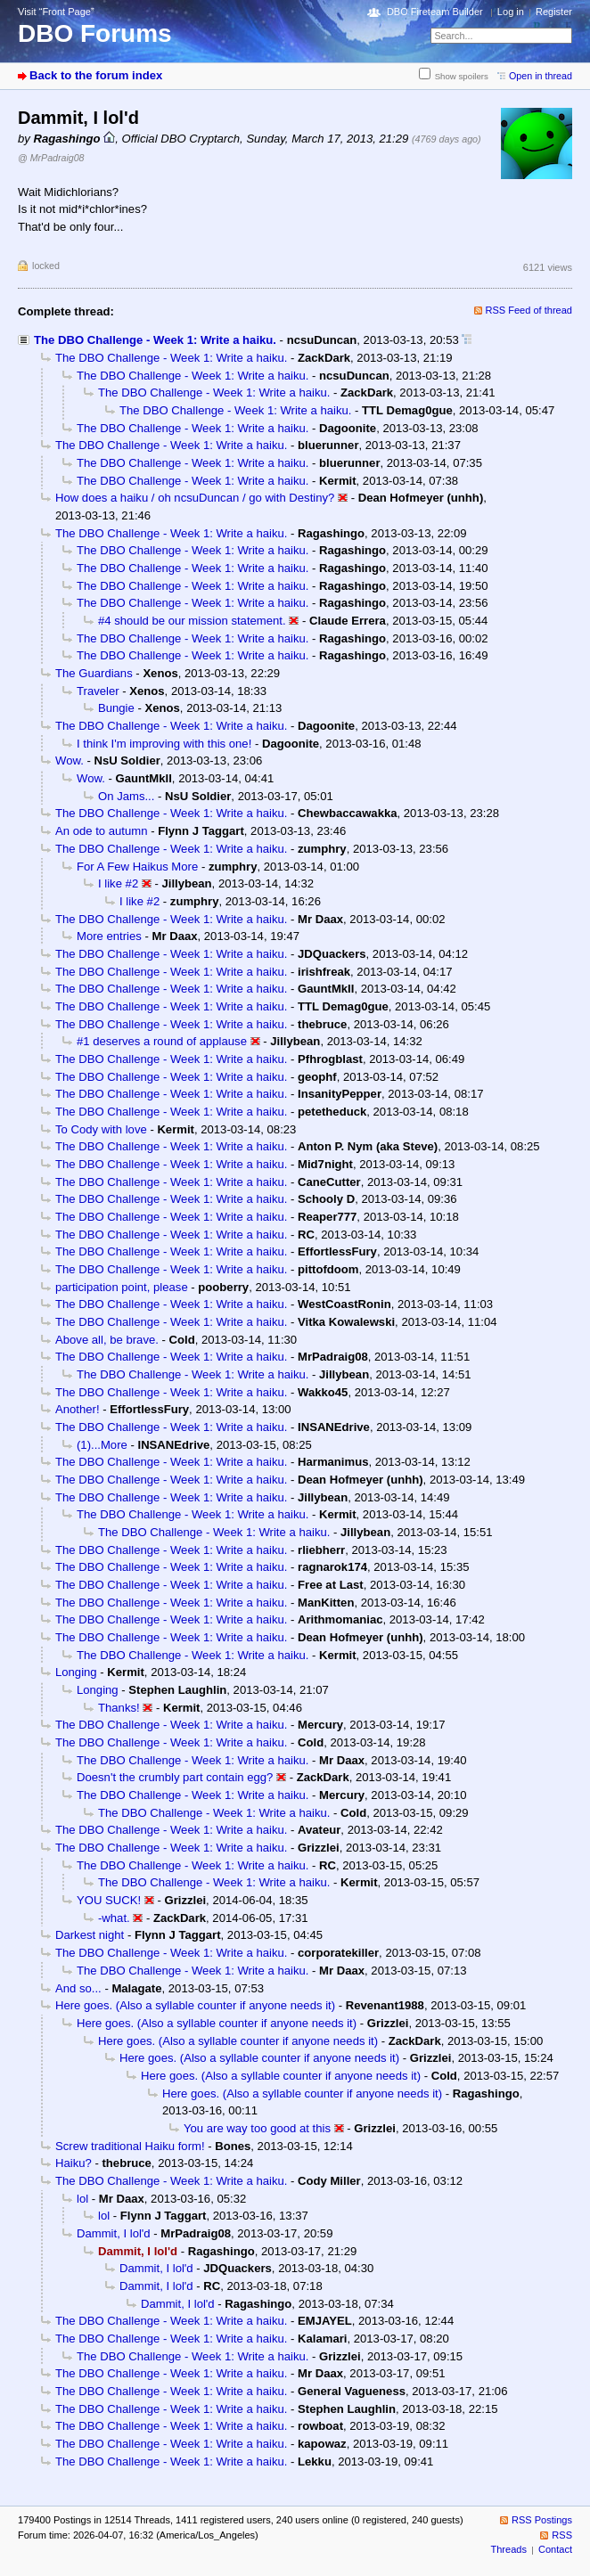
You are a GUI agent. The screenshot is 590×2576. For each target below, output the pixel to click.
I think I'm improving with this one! (164, 743)
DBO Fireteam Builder (435, 11)
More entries (109, 936)
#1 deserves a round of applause (162, 1041)
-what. (114, 1918)
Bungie (116, 708)
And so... (78, 1988)
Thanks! (119, 1707)
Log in (510, 11)
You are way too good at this (257, 2128)
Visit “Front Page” (56, 11)
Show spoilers (461, 76)
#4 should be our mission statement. (192, 620)
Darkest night (89, 1935)
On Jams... (126, 796)
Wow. (69, 760)
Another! (77, 1409)
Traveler (98, 691)
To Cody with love (101, 1129)
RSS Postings (542, 2520)
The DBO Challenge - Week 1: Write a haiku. (155, 340)
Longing (76, 1672)
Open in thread (540, 75)
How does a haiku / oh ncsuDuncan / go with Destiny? (194, 497)
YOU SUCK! (109, 1900)
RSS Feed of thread (529, 310)
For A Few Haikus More (137, 866)
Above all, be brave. (107, 1339)
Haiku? (73, 2163)
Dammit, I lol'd (114, 2233)
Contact (555, 2549)
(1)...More (102, 1445)
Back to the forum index (95, 75)
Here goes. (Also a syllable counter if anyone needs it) (195, 2005)
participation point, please (121, 1287)
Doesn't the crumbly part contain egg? (175, 1777)
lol (82, 2198)
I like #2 (118, 883)
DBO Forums (95, 33)
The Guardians (94, 673)
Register (554, 11)
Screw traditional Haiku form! (130, 2146)
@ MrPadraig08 (51, 157)
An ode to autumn (101, 831)
